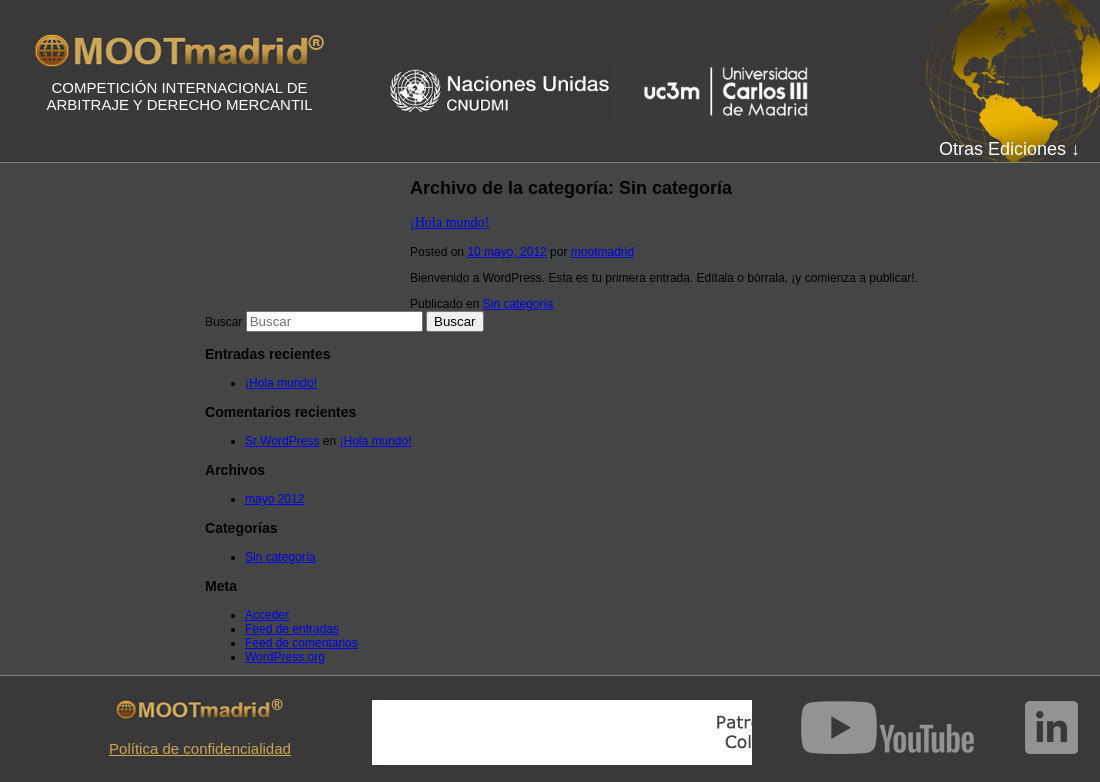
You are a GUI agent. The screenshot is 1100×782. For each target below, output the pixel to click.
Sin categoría (518, 304)
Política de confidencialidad (200, 748)
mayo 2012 (274, 499)
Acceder (267, 615)
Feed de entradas (292, 629)
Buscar (223, 322)
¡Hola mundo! (449, 222)
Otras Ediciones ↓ (1009, 149)
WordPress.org (285, 657)
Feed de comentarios (301, 643)
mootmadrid (602, 252)
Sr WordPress (282, 441)
